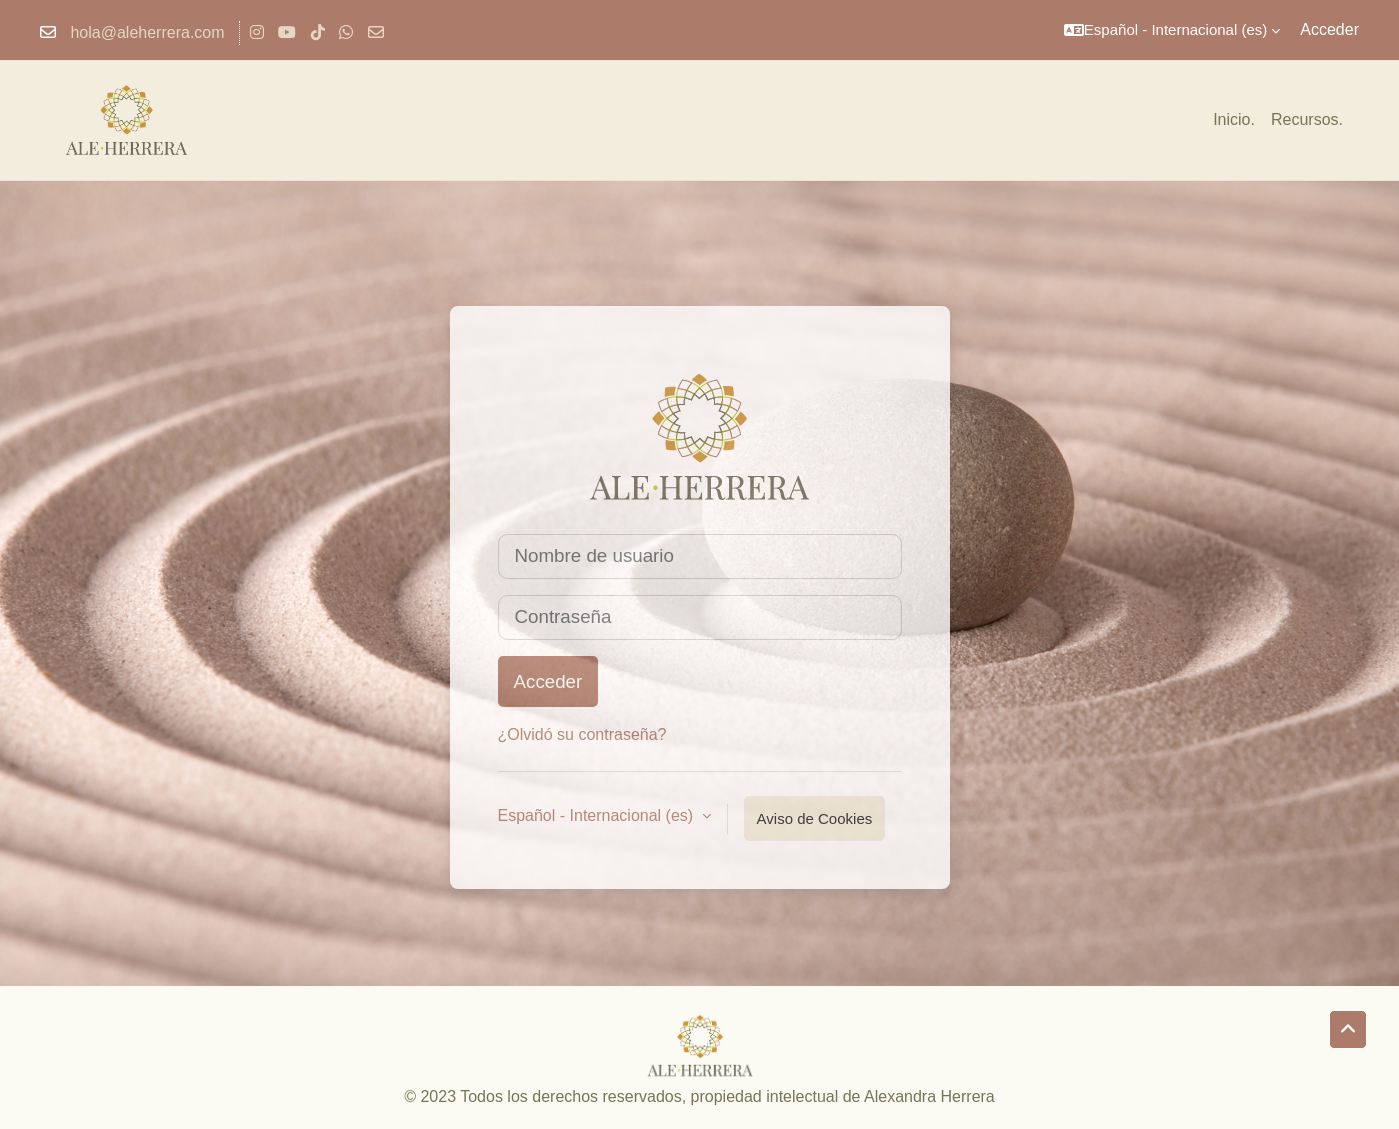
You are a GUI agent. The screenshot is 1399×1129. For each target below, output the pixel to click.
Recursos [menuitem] (1305, 119)
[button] (1172, 30)
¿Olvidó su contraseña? (582, 734)
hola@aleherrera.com (147, 32)
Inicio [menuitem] (1231, 119)
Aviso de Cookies (815, 818)
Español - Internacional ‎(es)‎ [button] (598, 815)
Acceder (1329, 29)
